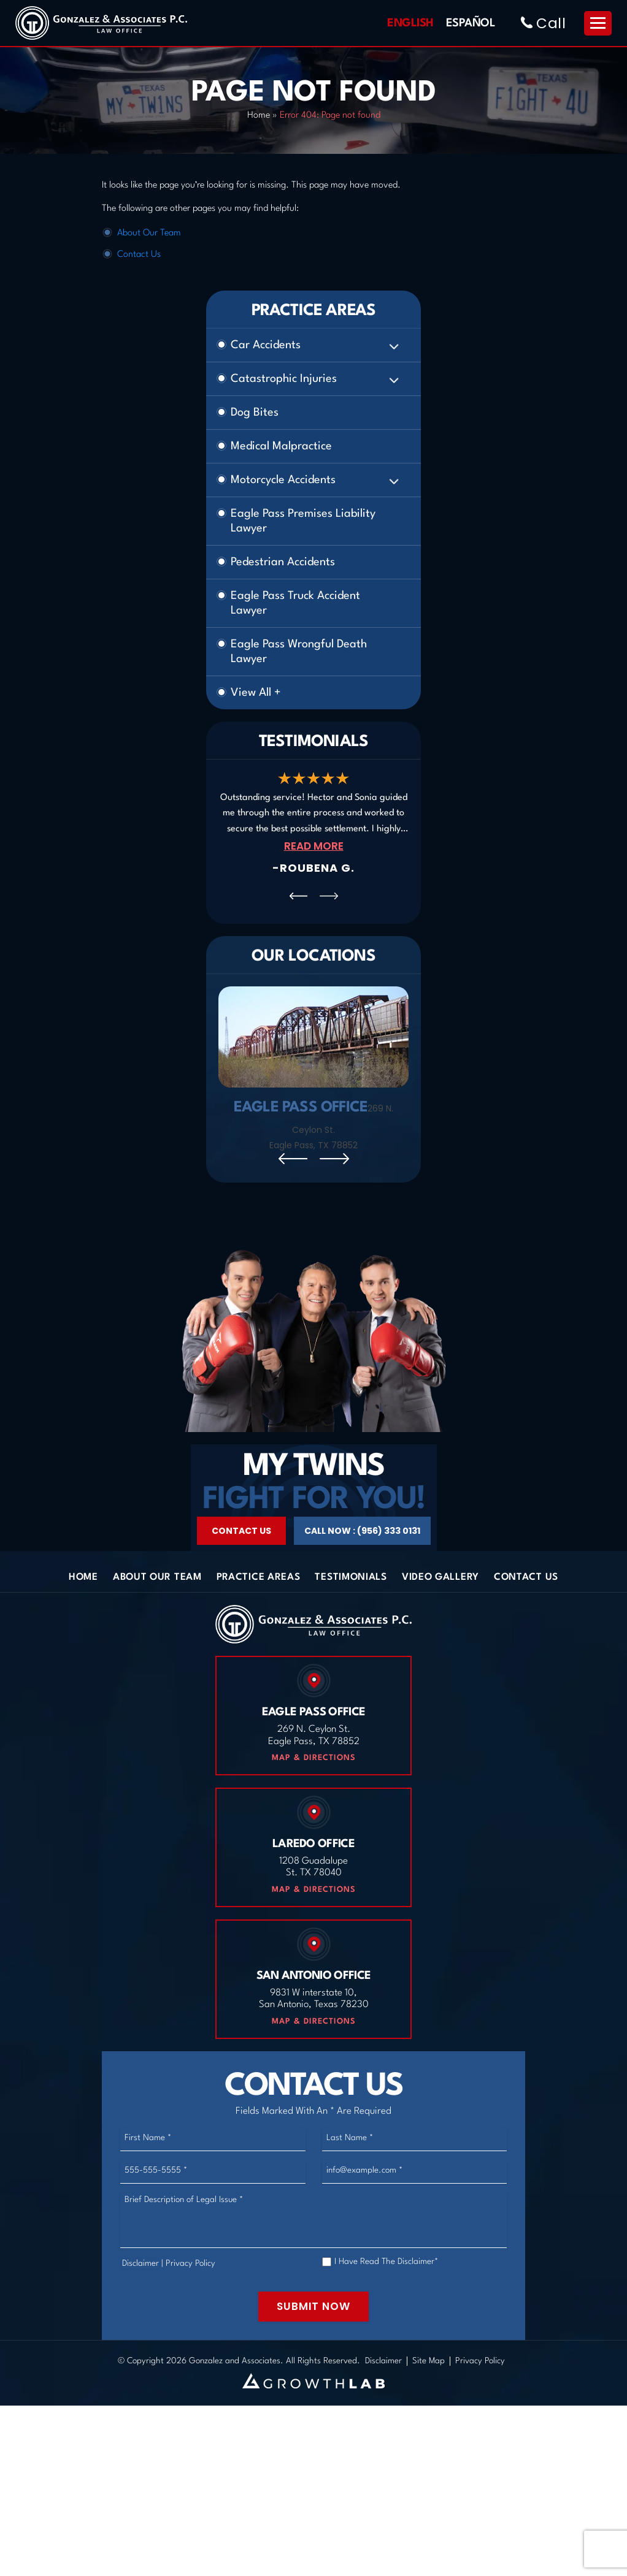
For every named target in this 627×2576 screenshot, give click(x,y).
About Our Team (149, 233)
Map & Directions (314, 1817)
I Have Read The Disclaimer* (386, 2320)
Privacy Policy (190, 2322)
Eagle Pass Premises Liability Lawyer (303, 521)
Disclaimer (140, 2322)
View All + (256, 692)
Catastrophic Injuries (284, 378)
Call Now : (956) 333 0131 (362, 1590)
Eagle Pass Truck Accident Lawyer (295, 603)
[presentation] (298, 896)
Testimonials (351, 1637)
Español (471, 23)
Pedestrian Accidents (283, 562)
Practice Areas (259, 1637)
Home (258, 115)
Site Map (428, 2419)
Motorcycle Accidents (283, 480)
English (410, 23)
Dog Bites (255, 412)
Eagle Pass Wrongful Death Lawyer (299, 652)
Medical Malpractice (281, 446)
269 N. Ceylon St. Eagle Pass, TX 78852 (331, 1126)
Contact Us (139, 254)
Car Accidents (266, 345)
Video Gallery (440, 1637)
